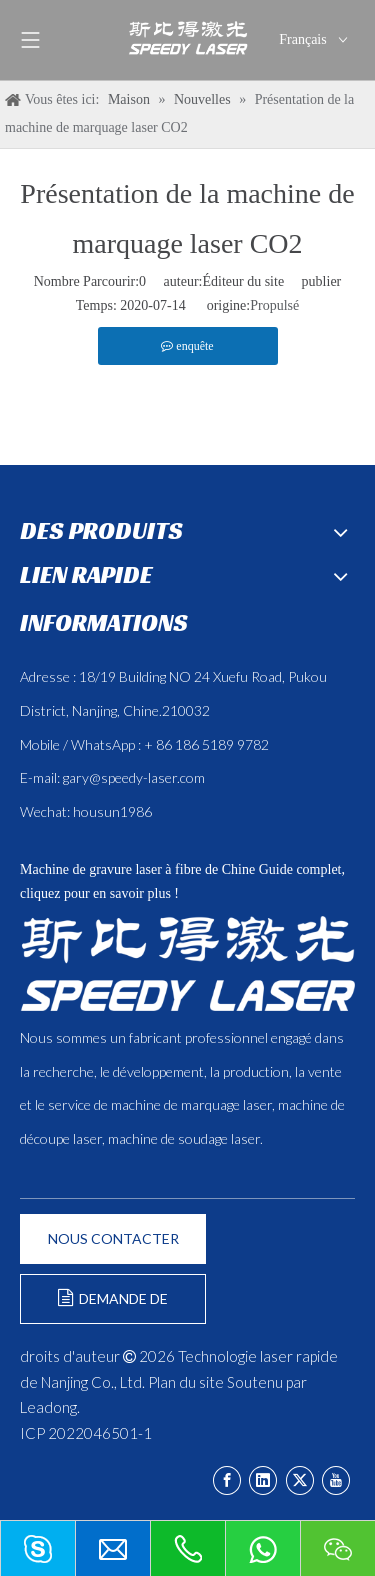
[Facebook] (227, 1480)
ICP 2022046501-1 (86, 1433)
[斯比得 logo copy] (187, 963)
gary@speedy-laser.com (134, 777)
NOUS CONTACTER (113, 1238)
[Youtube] (336, 1480)
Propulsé (274, 305)
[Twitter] (300, 1480)
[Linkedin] (263, 1480)
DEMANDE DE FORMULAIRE (113, 1306)
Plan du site (186, 1382)
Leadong (48, 1407)
